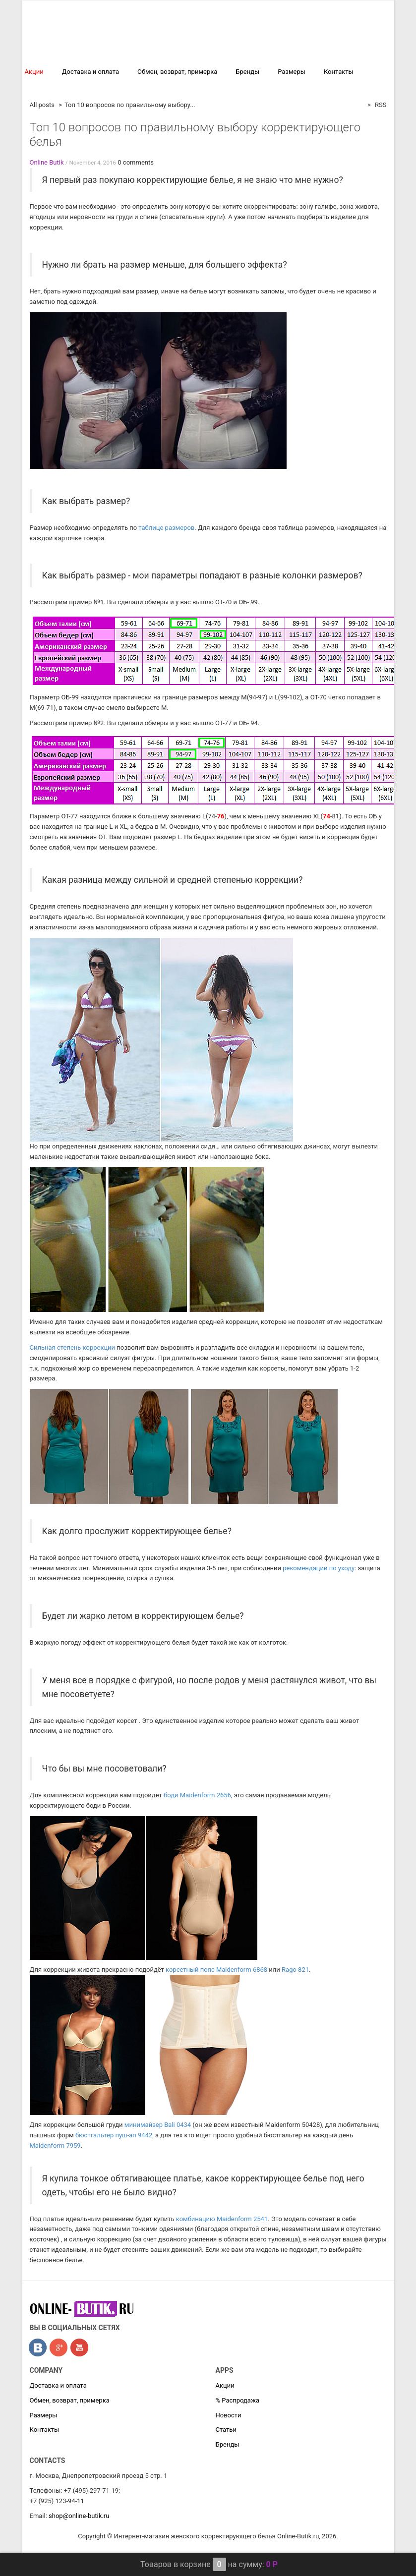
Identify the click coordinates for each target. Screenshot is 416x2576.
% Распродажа (46, 86)
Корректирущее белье (97, 36)
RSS (380, 105)
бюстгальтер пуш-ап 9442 (113, 2135)
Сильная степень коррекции (73, 1347)
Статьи (226, 2429)
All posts (42, 105)
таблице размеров (166, 527)
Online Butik (47, 162)
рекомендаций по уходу (319, 1568)
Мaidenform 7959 (55, 2145)
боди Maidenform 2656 (197, 1795)
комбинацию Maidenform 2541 (222, 2219)
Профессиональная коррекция (204, 36)
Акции (34, 71)
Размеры (291, 71)
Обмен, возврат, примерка (177, 71)
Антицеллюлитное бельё (170, 55)
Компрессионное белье (311, 36)
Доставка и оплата (90, 71)
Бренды (247, 71)
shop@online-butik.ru (79, 2515)
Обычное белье (257, 55)
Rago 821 (295, 1969)
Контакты (339, 71)
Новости (228, 2415)
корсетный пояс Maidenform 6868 (216, 1969)
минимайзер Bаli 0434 (157, 2124)
